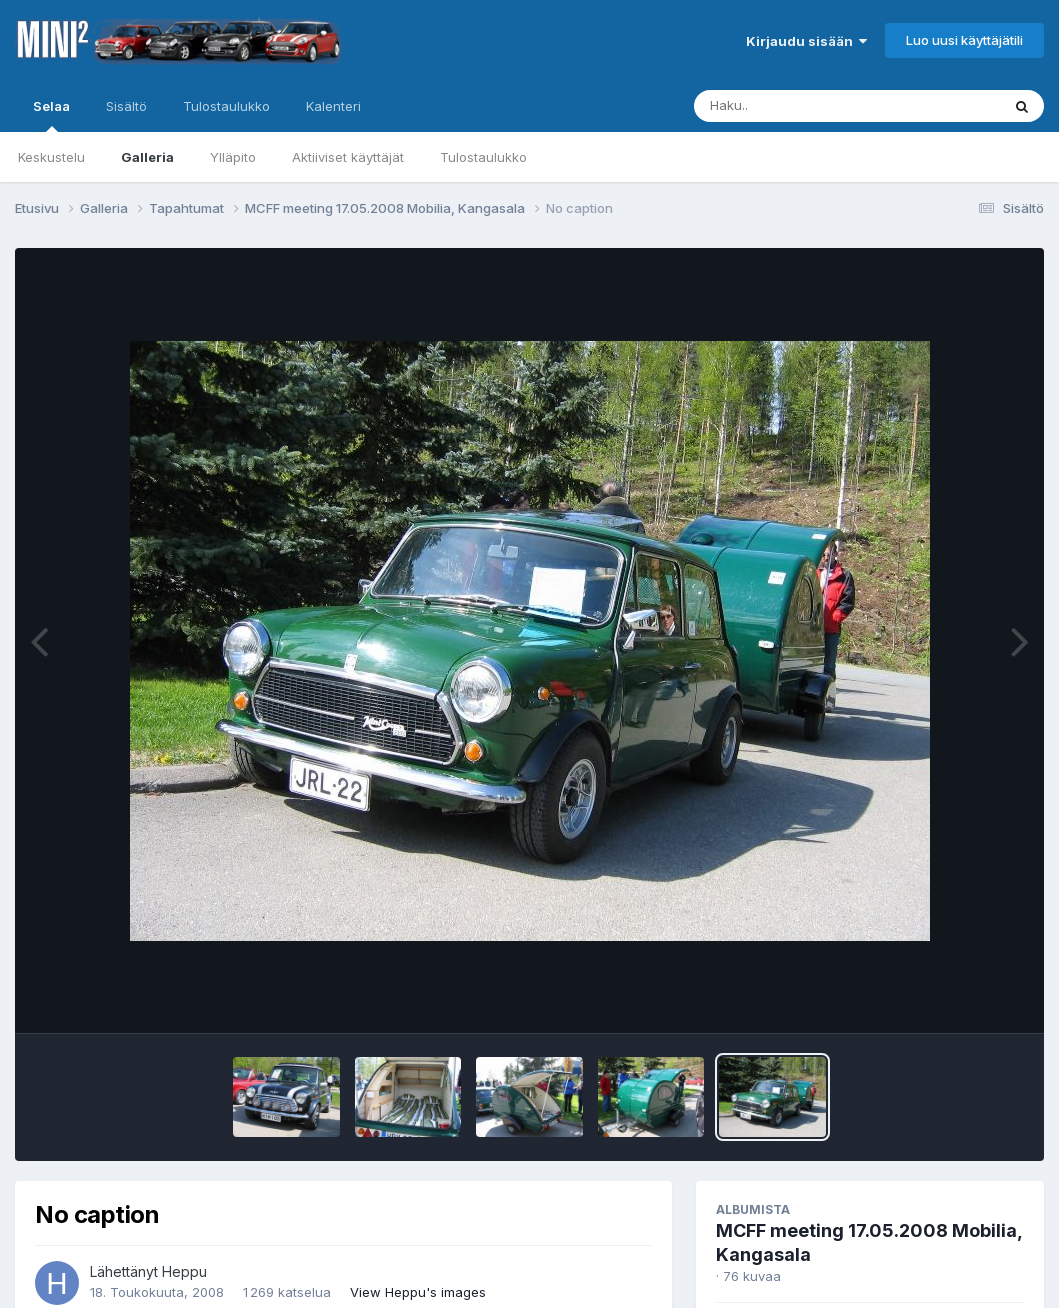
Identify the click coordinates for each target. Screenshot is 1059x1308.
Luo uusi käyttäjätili (964, 40)
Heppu (184, 1271)
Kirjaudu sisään (806, 41)
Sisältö (126, 106)
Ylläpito (233, 157)
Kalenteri (333, 106)
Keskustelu (51, 157)
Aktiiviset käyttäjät (348, 157)
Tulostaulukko (483, 157)
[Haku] (810, 106)
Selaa (51, 115)
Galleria (147, 157)
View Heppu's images (418, 1292)
